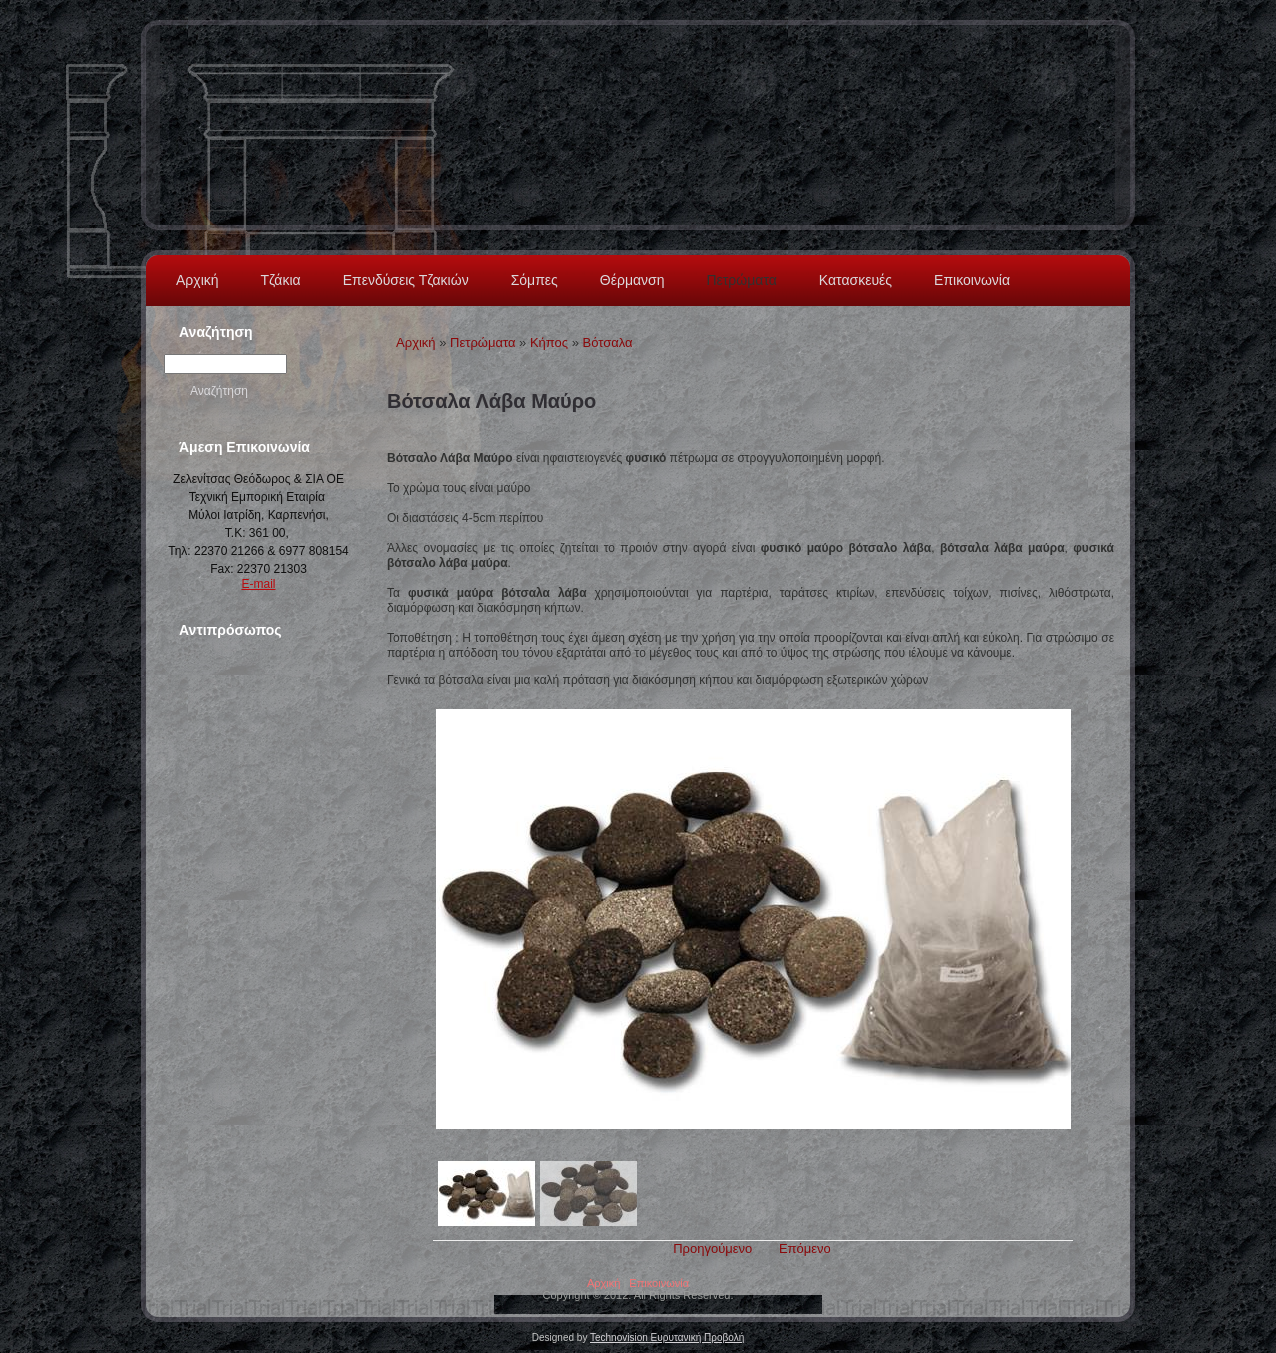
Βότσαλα (608, 342)
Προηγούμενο (712, 1248)
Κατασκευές (855, 280)
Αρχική (197, 280)
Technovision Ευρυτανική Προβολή (667, 1337)
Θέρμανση (632, 280)
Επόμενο (805, 1248)
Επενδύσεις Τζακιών (406, 280)
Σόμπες (534, 280)
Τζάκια (281, 280)
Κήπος (549, 342)
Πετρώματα (741, 280)
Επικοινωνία (972, 280)
